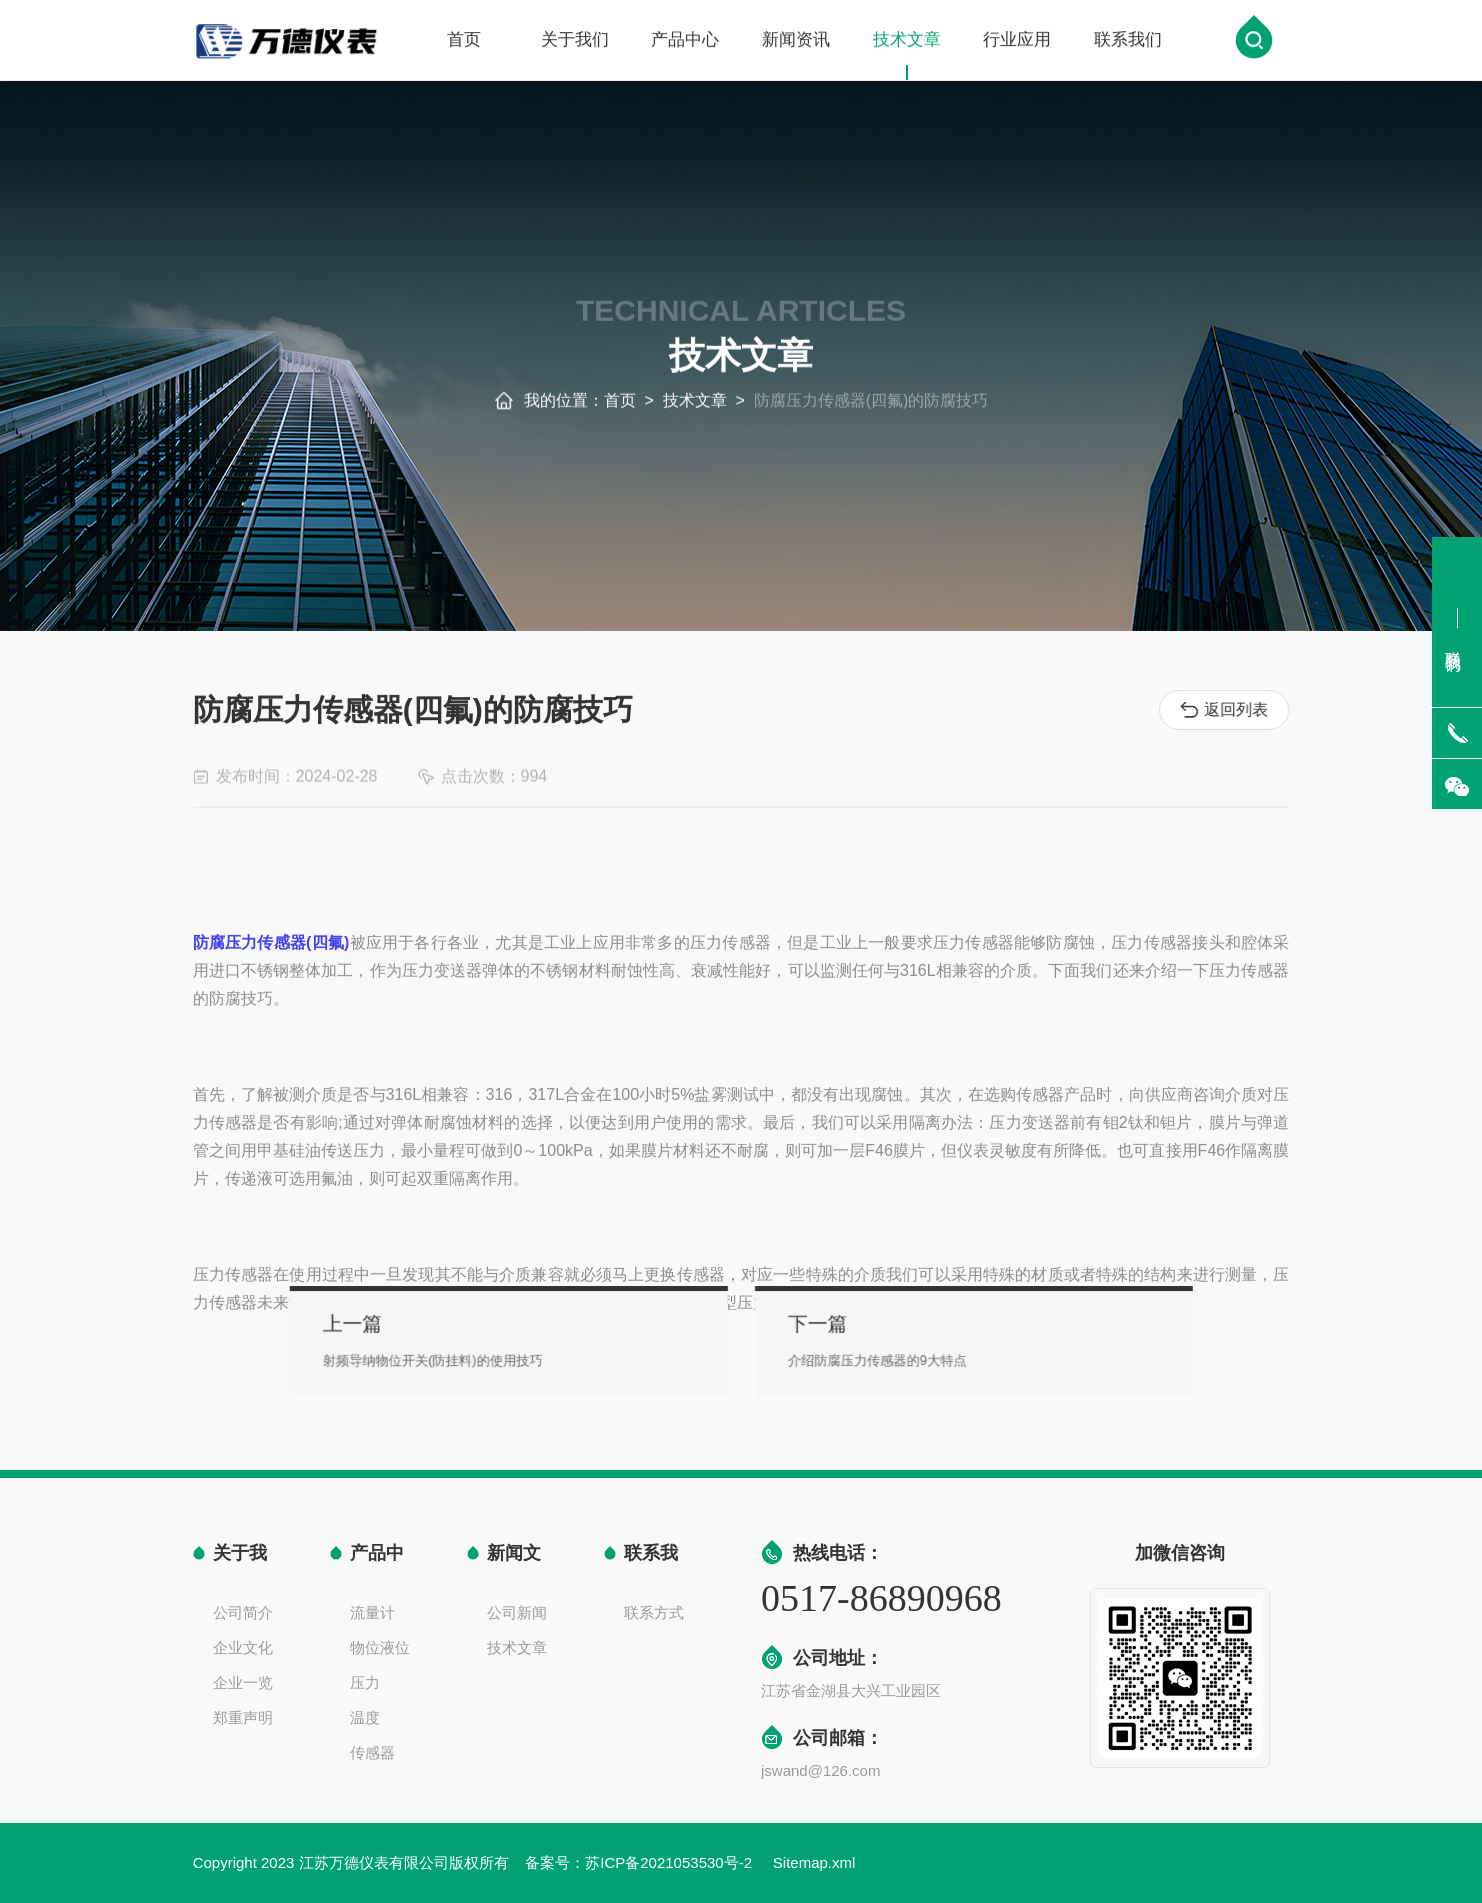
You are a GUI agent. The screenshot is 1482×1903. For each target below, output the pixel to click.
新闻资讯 (796, 41)
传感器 (372, 1752)
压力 (365, 1682)
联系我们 (1128, 41)
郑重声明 (243, 1717)
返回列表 (1227, 710)
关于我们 (575, 41)
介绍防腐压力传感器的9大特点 (849, 1356)
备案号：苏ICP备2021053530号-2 (640, 1862)
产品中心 (685, 41)
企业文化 (243, 1647)
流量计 (372, 1612)
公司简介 (243, 1612)
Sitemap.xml (814, 1862)
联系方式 (654, 1612)
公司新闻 (517, 1612)
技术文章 (907, 57)
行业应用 (1017, 41)
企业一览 (243, 1682)
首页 (464, 41)
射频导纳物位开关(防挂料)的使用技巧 (494, 1356)
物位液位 (380, 1647)
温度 (365, 1717)
